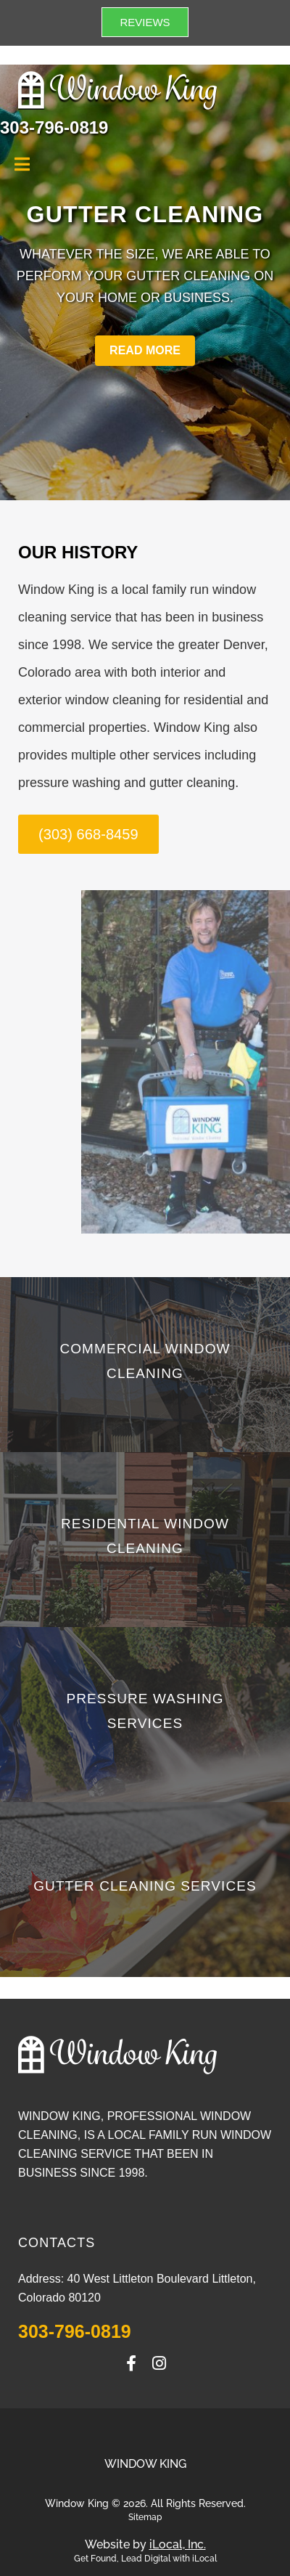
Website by (145, 2544)
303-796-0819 (74, 2331)
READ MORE (145, 350)
